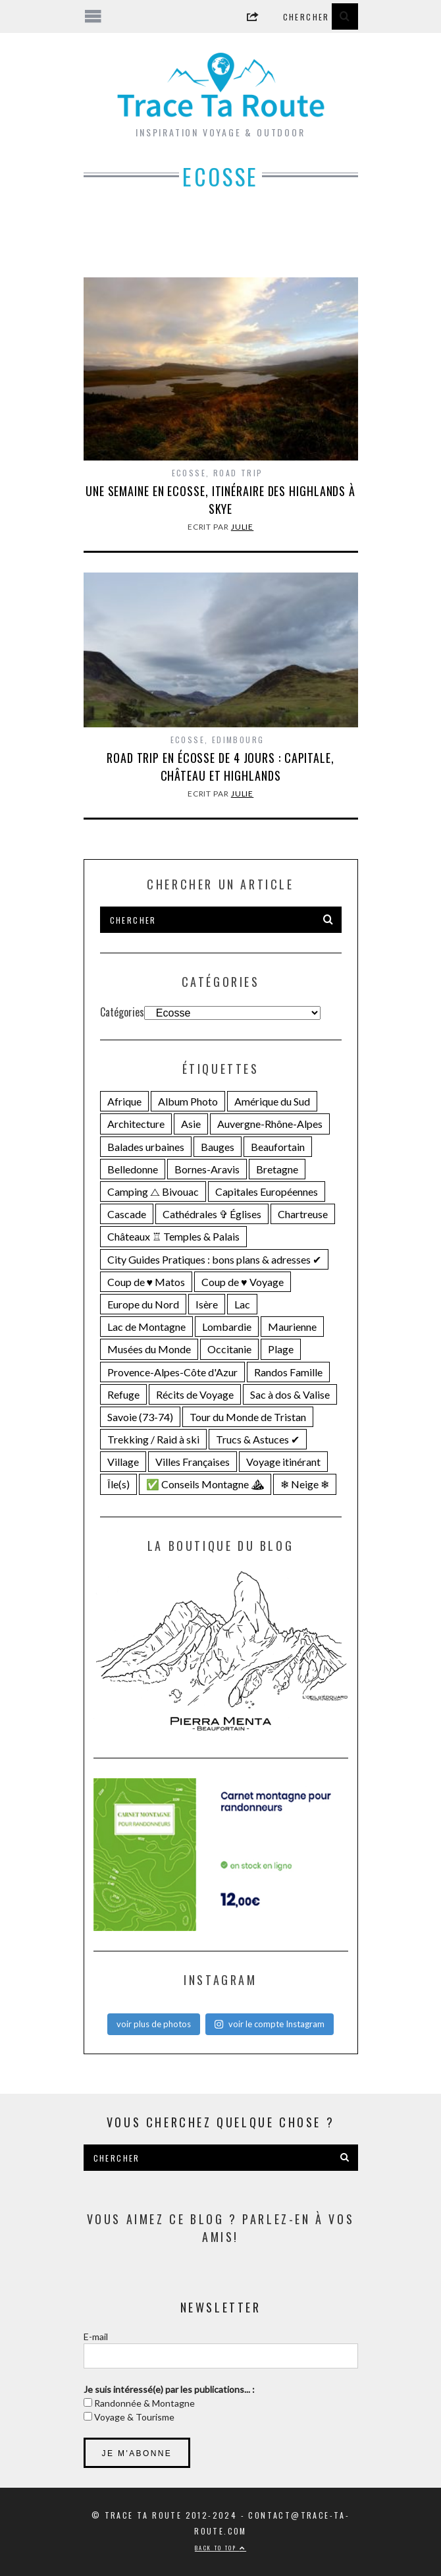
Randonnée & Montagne (143, 2403)
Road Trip (238, 472)
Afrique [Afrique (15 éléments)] (124, 1101)
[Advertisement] (221, 243)
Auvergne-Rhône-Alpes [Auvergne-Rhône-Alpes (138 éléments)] (270, 1123)
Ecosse (189, 472)
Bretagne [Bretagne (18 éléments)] (277, 1169)
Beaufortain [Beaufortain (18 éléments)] (278, 1146)
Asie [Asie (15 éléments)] (191, 1123)
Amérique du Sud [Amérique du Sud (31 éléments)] (272, 1101)
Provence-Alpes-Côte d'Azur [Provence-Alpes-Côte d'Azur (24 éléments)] (172, 1372)
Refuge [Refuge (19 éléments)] (123, 1394)
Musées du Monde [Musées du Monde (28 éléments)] (149, 1349)
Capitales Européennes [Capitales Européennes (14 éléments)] (266, 1191)
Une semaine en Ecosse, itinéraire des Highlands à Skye (220, 499)
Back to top (220, 2548)
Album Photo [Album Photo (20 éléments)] (188, 1101)
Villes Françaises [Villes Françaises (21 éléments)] (192, 1461)
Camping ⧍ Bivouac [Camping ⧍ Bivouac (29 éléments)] (153, 1191)
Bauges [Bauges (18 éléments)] (217, 1146)
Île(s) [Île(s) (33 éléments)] (118, 1484)
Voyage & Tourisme (133, 2416)
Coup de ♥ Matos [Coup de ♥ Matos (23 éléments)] (146, 1281)
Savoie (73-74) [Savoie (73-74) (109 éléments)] (140, 1417)
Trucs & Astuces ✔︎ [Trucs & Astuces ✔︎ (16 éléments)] (257, 1439)
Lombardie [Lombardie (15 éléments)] (226, 1326)
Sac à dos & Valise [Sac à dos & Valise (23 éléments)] (290, 1394)
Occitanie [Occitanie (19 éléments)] (229, 1349)
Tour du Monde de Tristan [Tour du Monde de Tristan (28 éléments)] (248, 1417)
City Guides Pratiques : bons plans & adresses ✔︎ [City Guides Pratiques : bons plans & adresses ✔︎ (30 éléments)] (214, 1259)
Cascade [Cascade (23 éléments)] (126, 1214)
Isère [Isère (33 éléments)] (206, 1304)
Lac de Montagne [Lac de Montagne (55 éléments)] (146, 1326)
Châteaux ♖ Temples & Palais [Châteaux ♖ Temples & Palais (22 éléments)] (173, 1236)
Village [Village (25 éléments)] (123, 1461)
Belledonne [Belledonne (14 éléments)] (132, 1169)
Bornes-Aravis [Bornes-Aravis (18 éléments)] (207, 1169)
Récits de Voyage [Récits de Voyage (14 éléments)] (195, 1394)
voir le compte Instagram (269, 2024)
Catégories (122, 1012)
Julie (242, 527)
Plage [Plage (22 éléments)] (281, 1349)
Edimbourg (238, 739)
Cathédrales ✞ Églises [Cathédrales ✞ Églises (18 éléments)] (212, 1214)
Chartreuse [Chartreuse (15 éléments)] (303, 1214)
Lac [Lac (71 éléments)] (242, 1304)
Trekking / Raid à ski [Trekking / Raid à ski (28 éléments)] (153, 1439)
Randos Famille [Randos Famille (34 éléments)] (288, 1372)
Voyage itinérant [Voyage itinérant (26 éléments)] (283, 1461)
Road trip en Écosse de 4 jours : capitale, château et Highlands (220, 766)
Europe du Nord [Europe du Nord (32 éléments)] (143, 1304)
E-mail (96, 2336)
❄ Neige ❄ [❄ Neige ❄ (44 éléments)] (304, 1484)
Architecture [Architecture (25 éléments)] (136, 1123)
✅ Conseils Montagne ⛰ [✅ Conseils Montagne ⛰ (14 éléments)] (205, 1484)
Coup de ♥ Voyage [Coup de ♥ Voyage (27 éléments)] (242, 1281)
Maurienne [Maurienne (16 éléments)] (292, 1326)
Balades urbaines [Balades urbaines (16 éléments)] (145, 1146)
